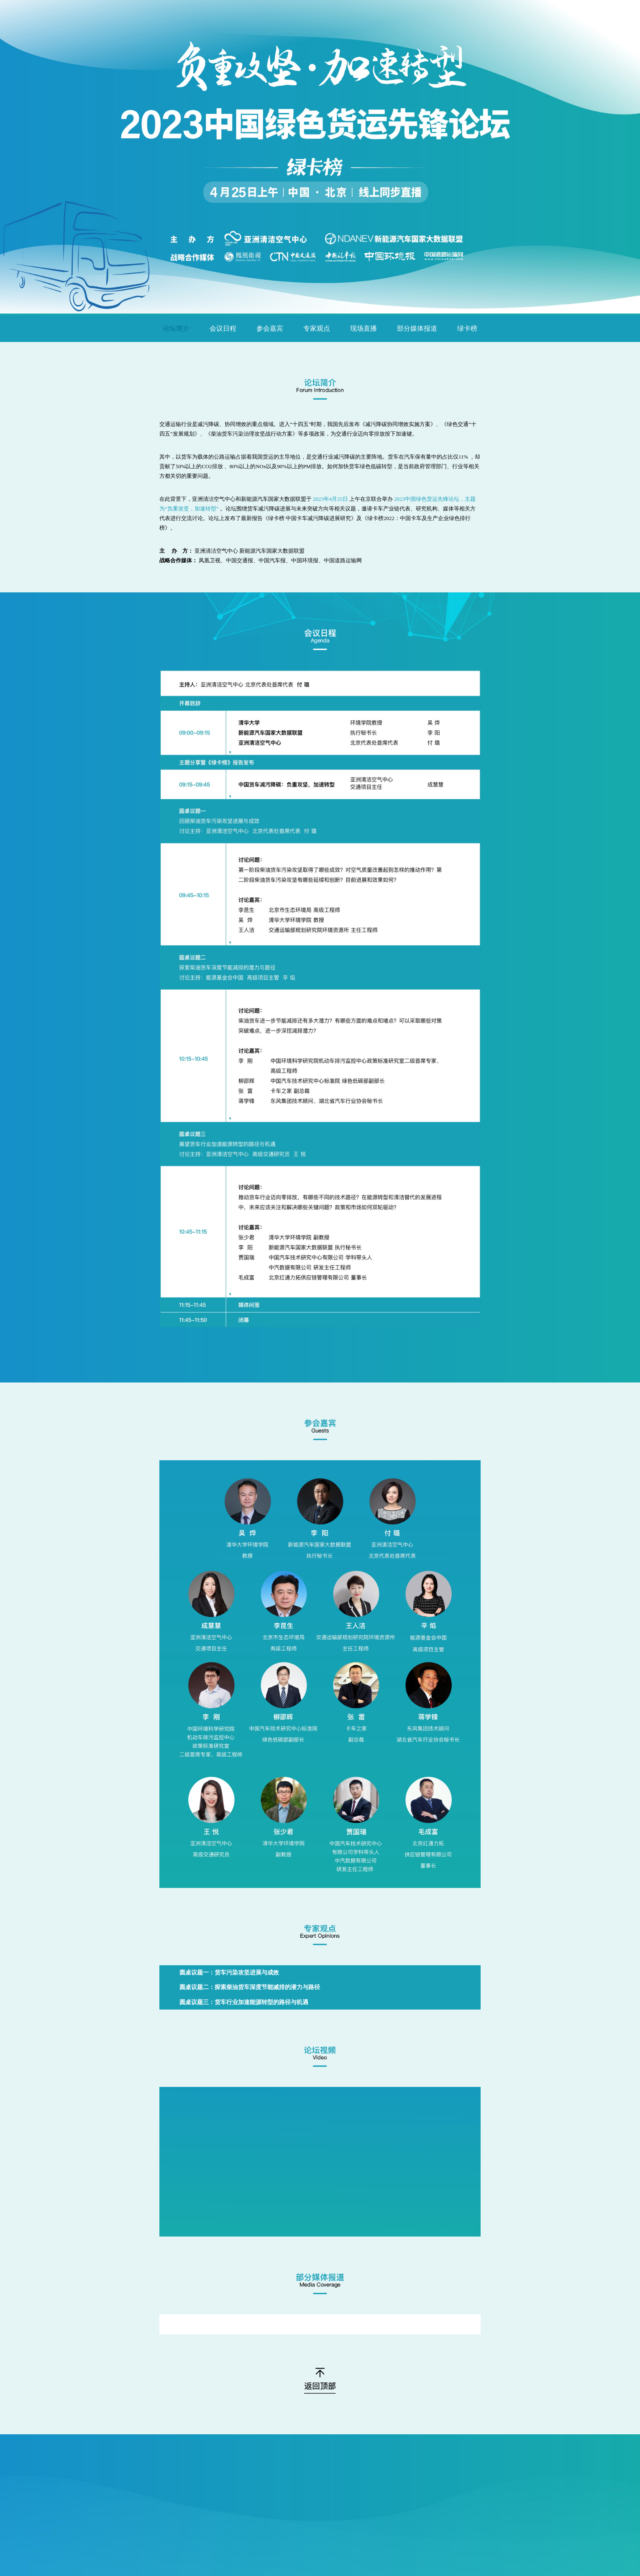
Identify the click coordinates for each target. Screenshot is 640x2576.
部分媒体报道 (417, 328)
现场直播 (363, 328)
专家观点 (316, 328)
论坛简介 (176, 328)
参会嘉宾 (269, 328)
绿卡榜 (467, 328)
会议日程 (223, 328)
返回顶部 (320, 2381)
